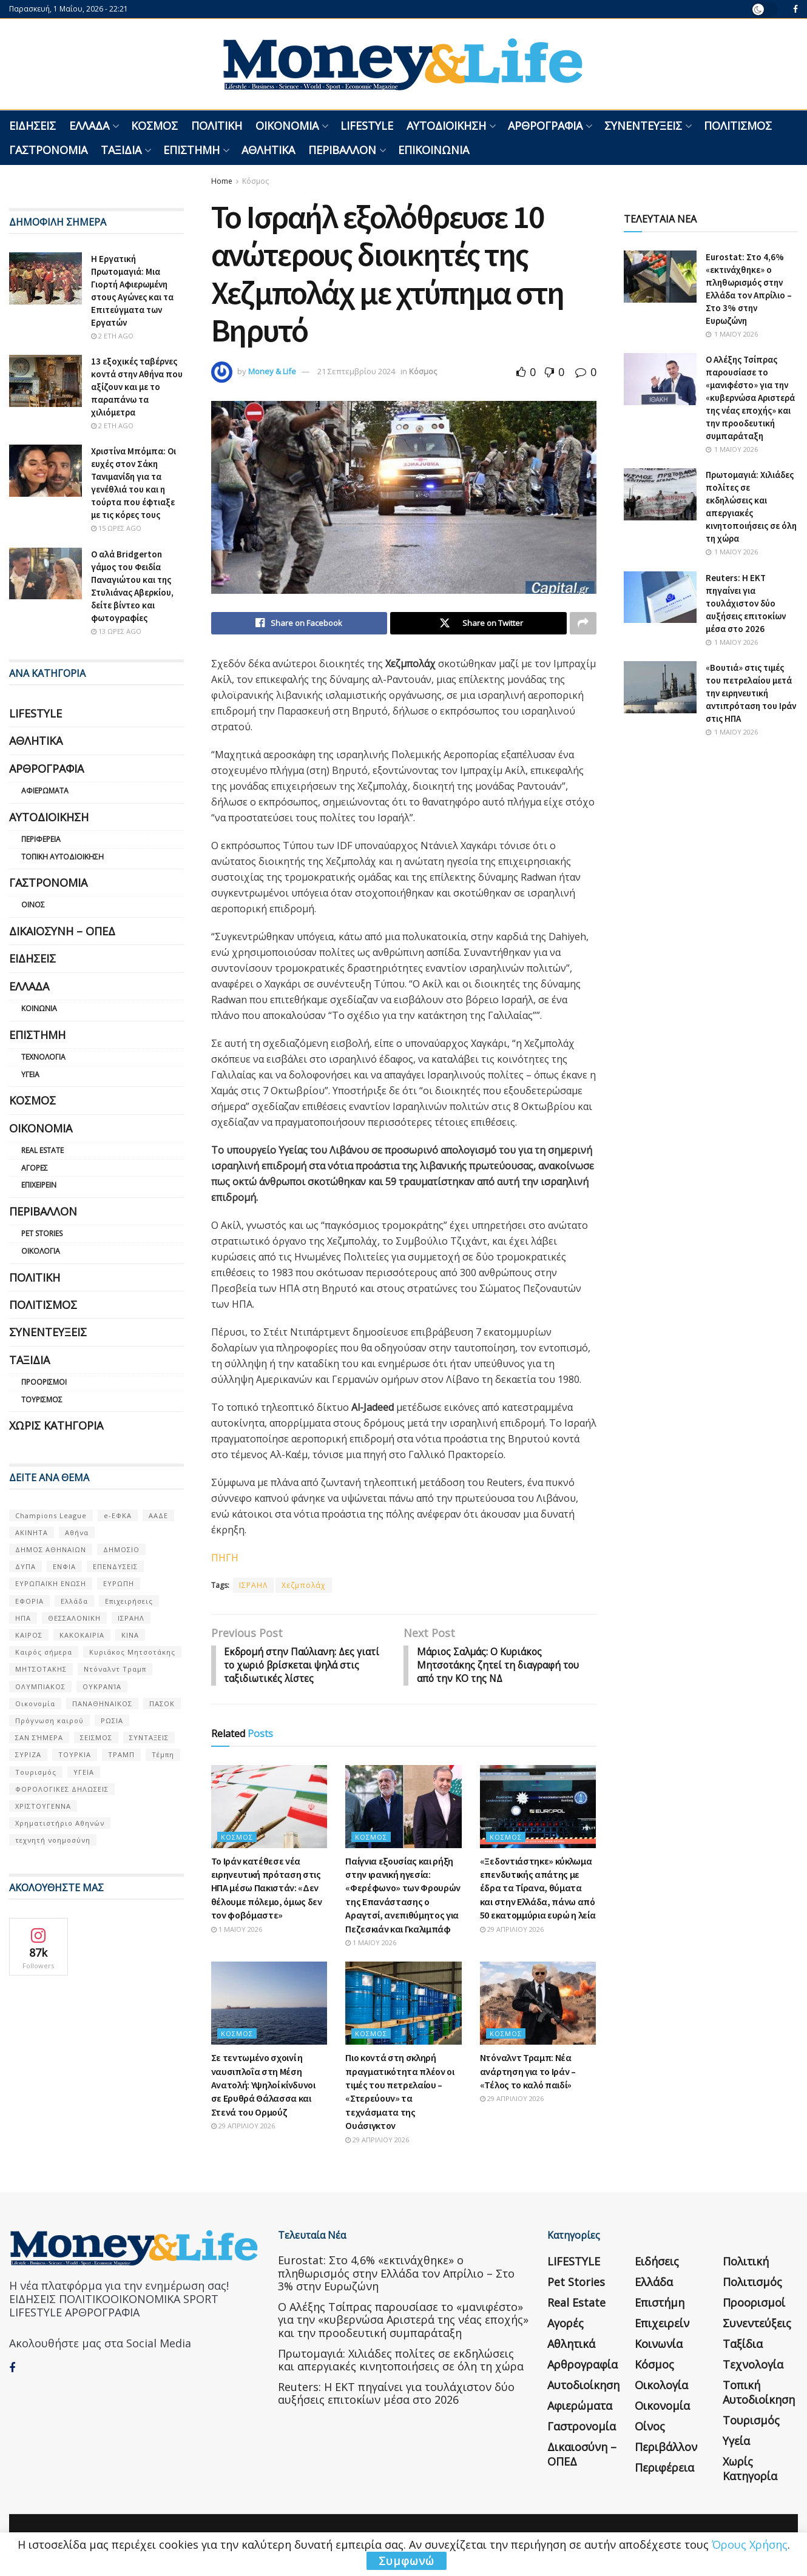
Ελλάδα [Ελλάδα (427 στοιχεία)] (74, 1601)
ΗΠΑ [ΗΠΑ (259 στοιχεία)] (23, 1618)
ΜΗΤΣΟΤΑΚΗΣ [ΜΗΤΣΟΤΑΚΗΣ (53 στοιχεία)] (41, 1668)
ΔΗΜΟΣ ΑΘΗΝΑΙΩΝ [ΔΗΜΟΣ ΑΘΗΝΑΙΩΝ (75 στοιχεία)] (50, 1549)
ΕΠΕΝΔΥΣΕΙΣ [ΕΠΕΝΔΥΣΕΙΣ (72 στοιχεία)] (115, 1566)
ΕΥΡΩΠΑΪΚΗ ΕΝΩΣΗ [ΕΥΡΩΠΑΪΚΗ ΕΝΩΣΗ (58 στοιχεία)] (50, 1583)
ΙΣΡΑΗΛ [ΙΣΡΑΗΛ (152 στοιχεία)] (131, 1618)
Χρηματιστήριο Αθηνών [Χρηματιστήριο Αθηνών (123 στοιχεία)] (59, 1823)
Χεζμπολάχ (304, 1586)
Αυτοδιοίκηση (446, 125)
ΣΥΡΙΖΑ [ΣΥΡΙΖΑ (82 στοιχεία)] (28, 1754)
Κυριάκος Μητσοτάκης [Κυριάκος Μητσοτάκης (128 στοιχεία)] (132, 1651)
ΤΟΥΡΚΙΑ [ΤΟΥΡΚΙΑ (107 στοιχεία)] (74, 1754)
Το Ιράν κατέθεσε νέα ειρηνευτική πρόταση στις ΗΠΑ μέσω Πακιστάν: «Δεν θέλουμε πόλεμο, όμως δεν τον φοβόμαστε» (266, 1890)
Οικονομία (287, 125)
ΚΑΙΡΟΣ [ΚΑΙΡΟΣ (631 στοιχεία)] (28, 1634)
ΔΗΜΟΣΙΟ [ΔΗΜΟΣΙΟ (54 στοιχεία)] (121, 1549)
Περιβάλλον (342, 150)
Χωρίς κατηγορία (56, 1425)
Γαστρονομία (48, 150)
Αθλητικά (268, 150)
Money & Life (272, 371)
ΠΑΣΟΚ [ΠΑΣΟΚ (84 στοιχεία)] (162, 1703)
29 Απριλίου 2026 (512, 1930)
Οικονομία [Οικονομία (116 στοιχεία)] (35, 1703)
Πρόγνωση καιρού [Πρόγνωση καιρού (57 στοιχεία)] (49, 1720)
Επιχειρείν (38, 1185)
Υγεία (30, 1074)
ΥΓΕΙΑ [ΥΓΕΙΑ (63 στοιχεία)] (83, 1772)
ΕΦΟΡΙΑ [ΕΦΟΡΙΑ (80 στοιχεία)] (29, 1601)
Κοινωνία (39, 1008)
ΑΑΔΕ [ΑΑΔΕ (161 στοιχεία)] (158, 1515)
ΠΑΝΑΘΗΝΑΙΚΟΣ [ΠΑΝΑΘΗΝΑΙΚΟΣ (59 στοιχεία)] (102, 1703)
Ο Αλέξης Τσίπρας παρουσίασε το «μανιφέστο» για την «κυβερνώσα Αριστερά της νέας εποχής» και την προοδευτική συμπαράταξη (750, 398)
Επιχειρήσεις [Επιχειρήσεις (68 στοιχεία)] (129, 1601)
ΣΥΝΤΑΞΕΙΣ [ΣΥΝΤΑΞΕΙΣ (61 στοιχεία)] (149, 1737)
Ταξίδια (121, 150)
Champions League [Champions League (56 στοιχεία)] (51, 1515)
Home (221, 181)
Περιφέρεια (41, 839)
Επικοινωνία (433, 150)
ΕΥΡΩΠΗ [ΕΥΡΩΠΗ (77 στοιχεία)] (118, 1583)
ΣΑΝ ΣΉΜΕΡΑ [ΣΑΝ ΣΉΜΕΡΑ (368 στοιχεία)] (39, 1737)
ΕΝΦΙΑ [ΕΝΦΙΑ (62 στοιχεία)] (64, 1566)
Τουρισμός (41, 1399)
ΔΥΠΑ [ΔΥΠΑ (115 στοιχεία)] (25, 1566)
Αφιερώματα (45, 790)
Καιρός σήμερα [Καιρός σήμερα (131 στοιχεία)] (43, 1651)
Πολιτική (216, 125)
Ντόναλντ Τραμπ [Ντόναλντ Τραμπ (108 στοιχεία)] (115, 1668)
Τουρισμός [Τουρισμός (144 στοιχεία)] (35, 1772)
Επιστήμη (191, 150)
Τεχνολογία (43, 1057)
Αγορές (34, 1168)
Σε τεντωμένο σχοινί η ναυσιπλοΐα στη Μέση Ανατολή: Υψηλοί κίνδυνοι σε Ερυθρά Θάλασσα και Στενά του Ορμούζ (263, 2086)
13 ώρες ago (116, 631)
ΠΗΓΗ (224, 1558)
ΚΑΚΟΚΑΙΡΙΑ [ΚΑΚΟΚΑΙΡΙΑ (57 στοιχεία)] (81, 1634)
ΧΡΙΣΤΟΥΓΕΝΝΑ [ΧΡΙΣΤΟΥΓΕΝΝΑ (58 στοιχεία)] (43, 1806)
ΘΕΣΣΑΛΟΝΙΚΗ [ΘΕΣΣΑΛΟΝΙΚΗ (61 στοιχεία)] (74, 1618)
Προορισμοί (44, 1382)
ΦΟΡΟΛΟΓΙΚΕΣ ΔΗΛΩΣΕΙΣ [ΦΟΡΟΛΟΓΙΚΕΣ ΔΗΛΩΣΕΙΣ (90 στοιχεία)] (62, 1789)
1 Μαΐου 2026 (236, 1930)
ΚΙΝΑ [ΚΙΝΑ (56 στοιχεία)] (130, 1634)
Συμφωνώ (406, 2561)
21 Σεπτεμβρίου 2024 (356, 371)
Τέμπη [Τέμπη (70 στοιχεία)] (163, 1754)
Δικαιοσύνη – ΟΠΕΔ (62, 931)
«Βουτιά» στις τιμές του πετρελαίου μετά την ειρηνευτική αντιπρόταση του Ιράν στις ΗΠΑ (751, 693)
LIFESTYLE (366, 125)
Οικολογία (40, 1251)
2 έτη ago (112, 335)
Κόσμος (154, 125)
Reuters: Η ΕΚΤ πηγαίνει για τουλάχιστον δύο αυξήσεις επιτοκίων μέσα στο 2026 (746, 603)
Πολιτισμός (738, 125)
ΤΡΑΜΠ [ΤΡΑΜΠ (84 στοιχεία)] (121, 1754)
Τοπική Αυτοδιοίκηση (62, 857)
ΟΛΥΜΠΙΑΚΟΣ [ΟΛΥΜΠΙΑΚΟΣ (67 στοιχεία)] (40, 1686)
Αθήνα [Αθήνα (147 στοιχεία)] (77, 1532)
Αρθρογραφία (545, 125)
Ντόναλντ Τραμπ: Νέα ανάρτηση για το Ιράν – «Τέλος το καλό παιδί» (528, 2073)
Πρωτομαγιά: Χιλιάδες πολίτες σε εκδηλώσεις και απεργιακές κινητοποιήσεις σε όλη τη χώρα (401, 2362)
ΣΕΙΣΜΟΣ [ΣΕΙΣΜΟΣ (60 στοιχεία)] (96, 1737)
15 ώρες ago (116, 528)
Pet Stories (41, 1233)
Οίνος (33, 905)
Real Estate (42, 1150)
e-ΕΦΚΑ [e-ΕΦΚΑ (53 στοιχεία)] (118, 1515)
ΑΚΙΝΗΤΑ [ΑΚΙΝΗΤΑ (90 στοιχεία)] (31, 1532)
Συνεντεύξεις (643, 125)
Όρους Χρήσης (750, 2544)
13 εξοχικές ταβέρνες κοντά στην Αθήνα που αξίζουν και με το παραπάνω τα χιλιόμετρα (137, 386)
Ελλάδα (89, 125)
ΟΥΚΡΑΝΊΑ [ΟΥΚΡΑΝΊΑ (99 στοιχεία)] (102, 1686)
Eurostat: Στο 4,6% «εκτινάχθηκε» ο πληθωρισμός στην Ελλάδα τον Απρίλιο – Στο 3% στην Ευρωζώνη (396, 2275)
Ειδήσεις (32, 125)
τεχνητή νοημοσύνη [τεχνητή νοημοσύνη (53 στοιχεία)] (52, 1840)
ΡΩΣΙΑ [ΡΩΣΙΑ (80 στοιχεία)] (112, 1720)
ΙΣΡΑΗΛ (253, 1586)
